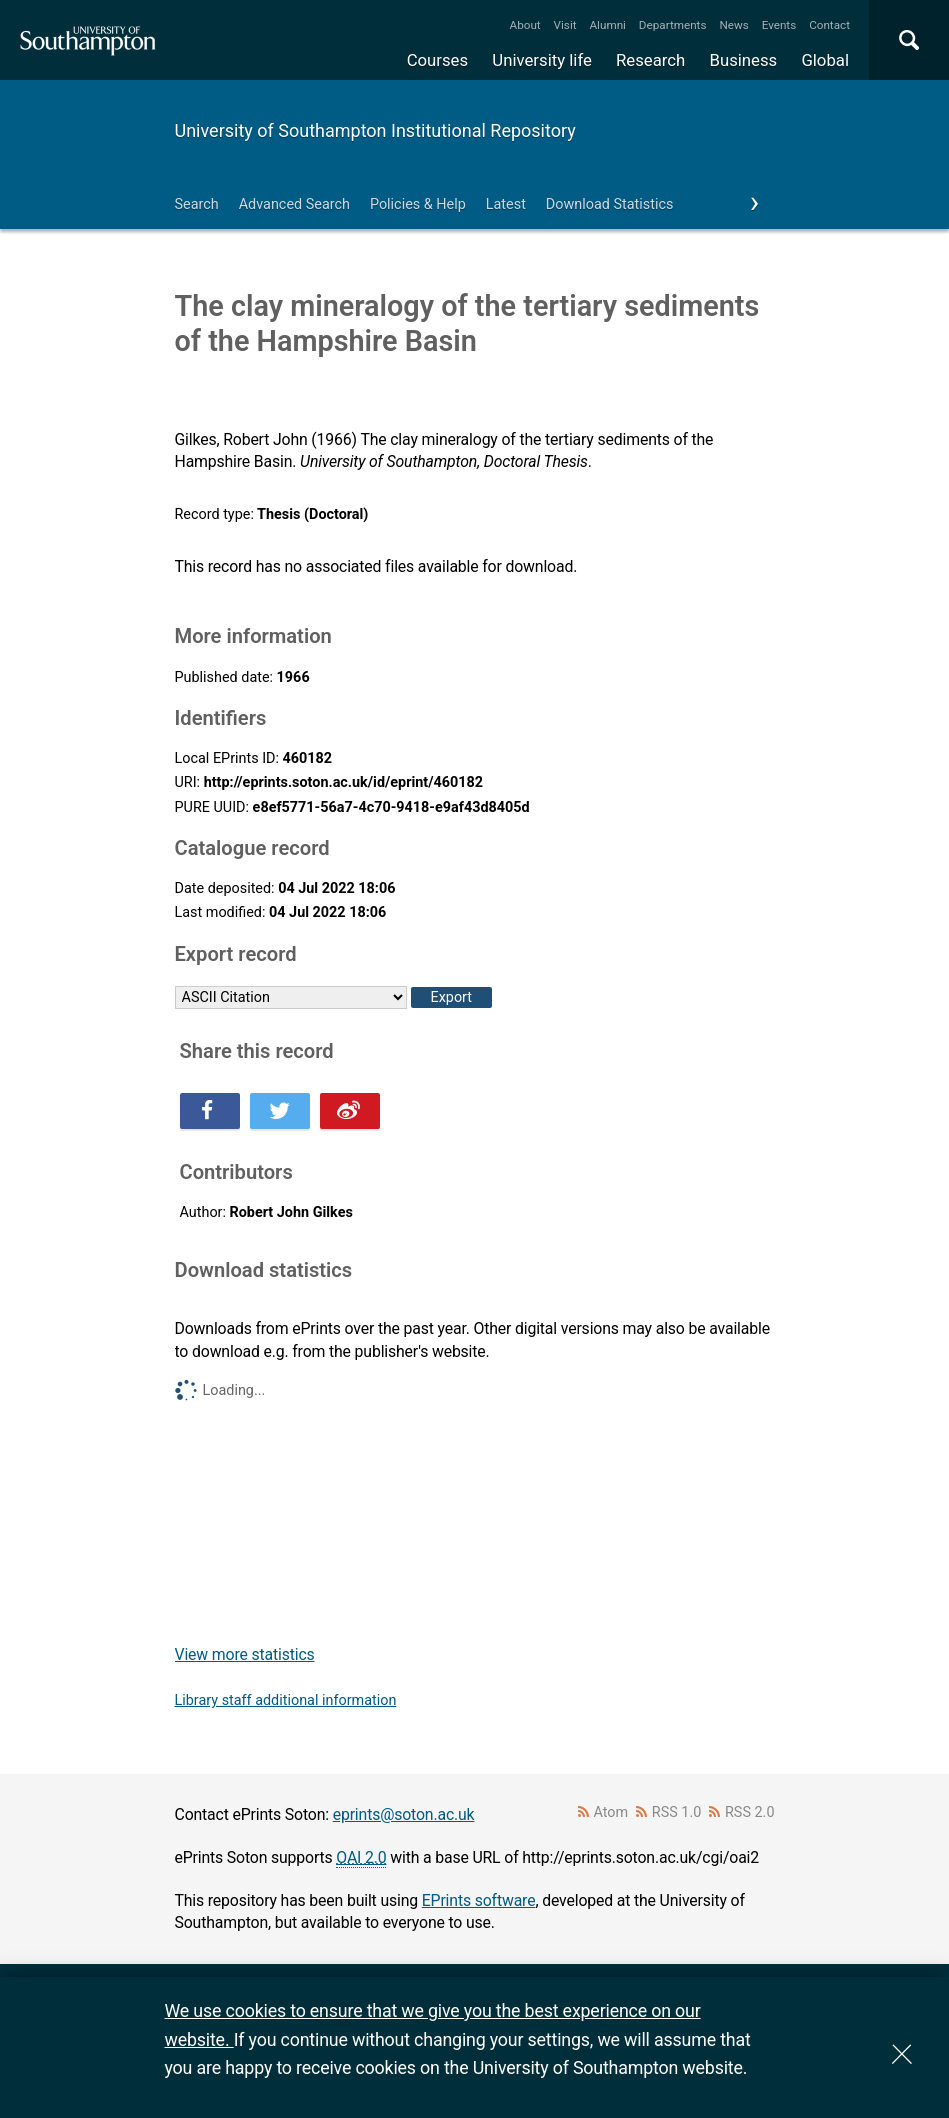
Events (779, 25)
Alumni (607, 25)
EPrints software (479, 1900)
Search (197, 204)
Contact (829, 25)
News (733, 25)
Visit (565, 25)
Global (825, 60)
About (525, 25)
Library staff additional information (286, 1700)
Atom (610, 1812)
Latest (506, 204)
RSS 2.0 (750, 1812)
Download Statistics (610, 204)
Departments (673, 25)
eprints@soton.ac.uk (404, 1814)
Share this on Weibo (350, 1111)
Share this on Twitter (280, 1111)
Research (650, 60)
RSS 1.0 (677, 1812)
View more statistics (245, 1654)
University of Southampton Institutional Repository (375, 130)
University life (542, 60)
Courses (437, 60)
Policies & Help (418, 204)
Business (744, 60)
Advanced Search (294, 204)
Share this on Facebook (210, 1111)
